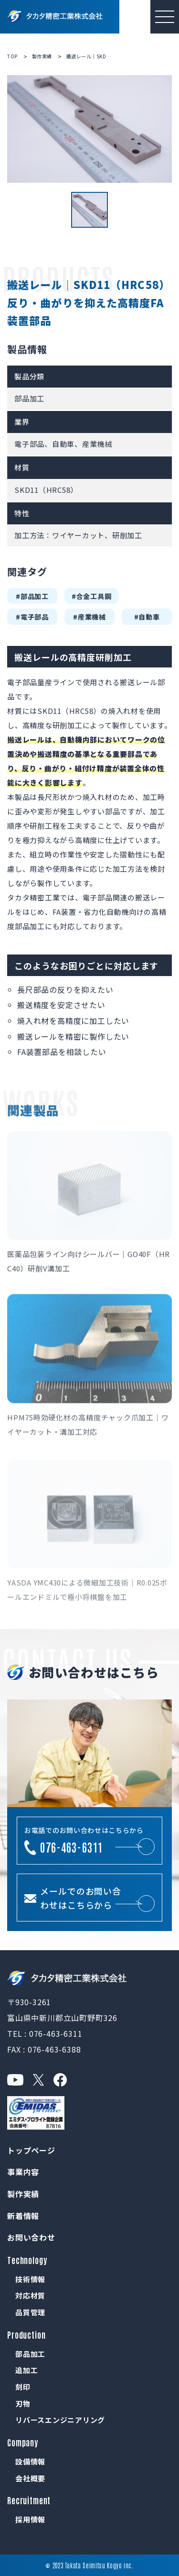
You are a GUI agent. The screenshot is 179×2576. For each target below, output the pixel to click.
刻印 (23, 2387)
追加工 (26, 2370)
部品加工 (30, 2354)
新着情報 (23, 2215)
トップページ (31, 2150)
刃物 (23, 2403)
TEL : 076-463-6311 (44, 2033)
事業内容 (23, 2171)
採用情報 (30, 2519)
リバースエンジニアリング (60, 2420)
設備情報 (30, 2461)
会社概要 (30, 2478)
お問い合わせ (31, 2237)
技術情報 (30, 2279)
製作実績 (23, 2193)
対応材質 (30, 2295)
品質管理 (30, 2312)
